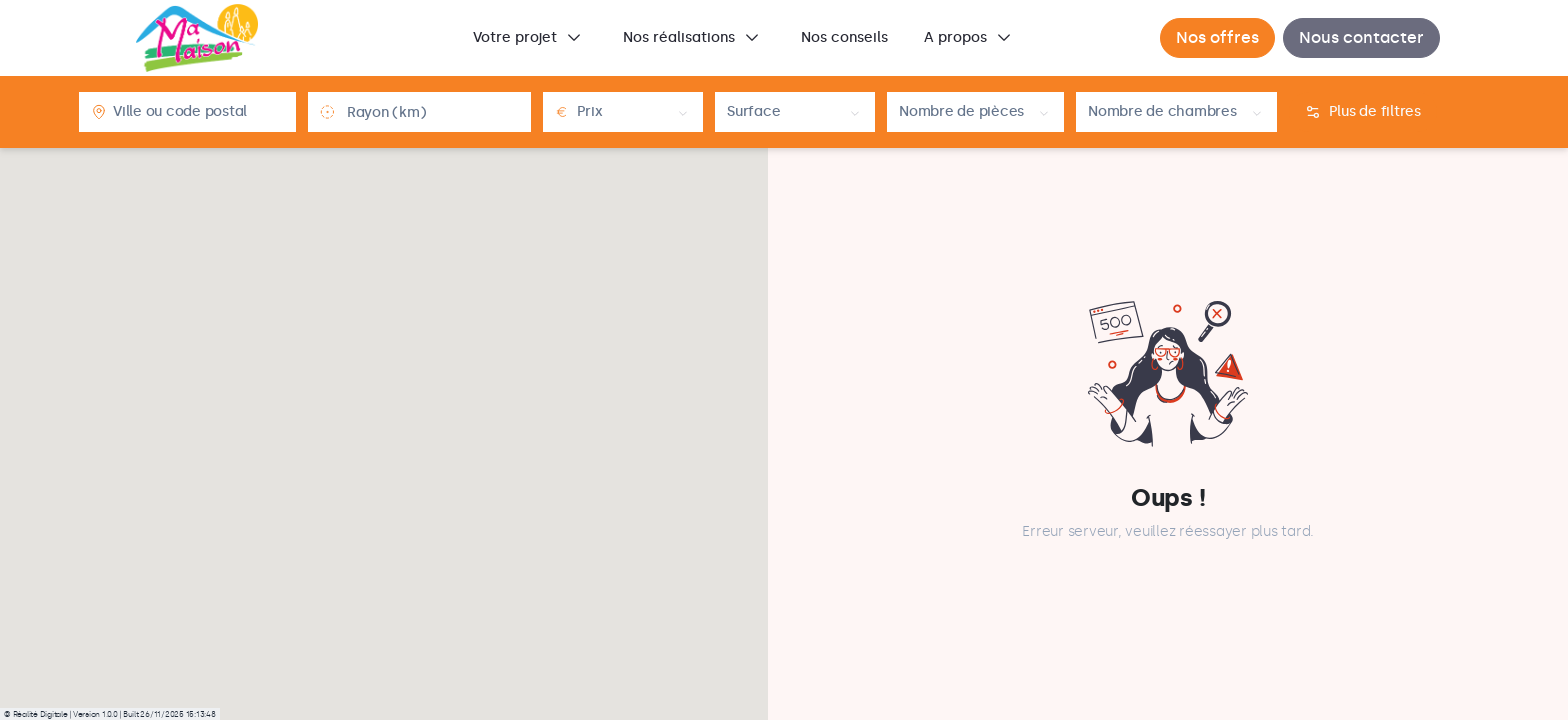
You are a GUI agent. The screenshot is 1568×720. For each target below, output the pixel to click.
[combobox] (198, 112)
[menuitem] (530, 38)
